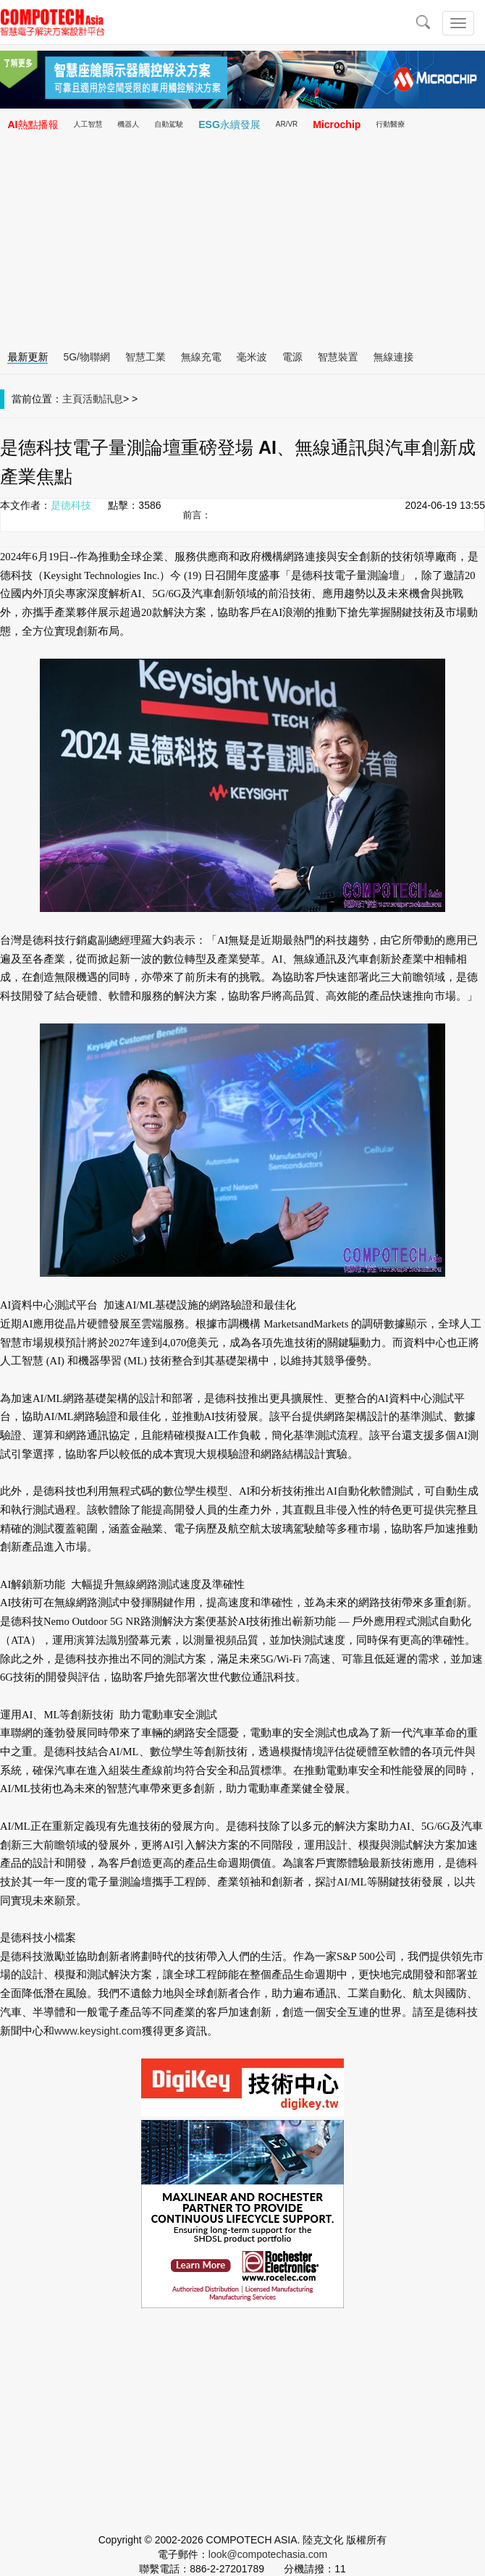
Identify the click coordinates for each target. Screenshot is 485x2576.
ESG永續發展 (229, 124)
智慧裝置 (338, 357)
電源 (292, 357)
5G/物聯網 (86, 357)
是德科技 (71, 505)
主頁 (72, 399)
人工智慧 (87, 124)
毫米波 (252, 357)
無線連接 (394, 357)
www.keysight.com (98, 2031)
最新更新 (27, 357)
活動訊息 (103, 399)
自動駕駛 (168, 124)
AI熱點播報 (32, 124)
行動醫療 (390, 124)
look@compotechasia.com (267, 2554)
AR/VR (287, 124)
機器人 (128, 124)
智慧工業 (145, 357)
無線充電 (201, 357)
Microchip (336, 124)
